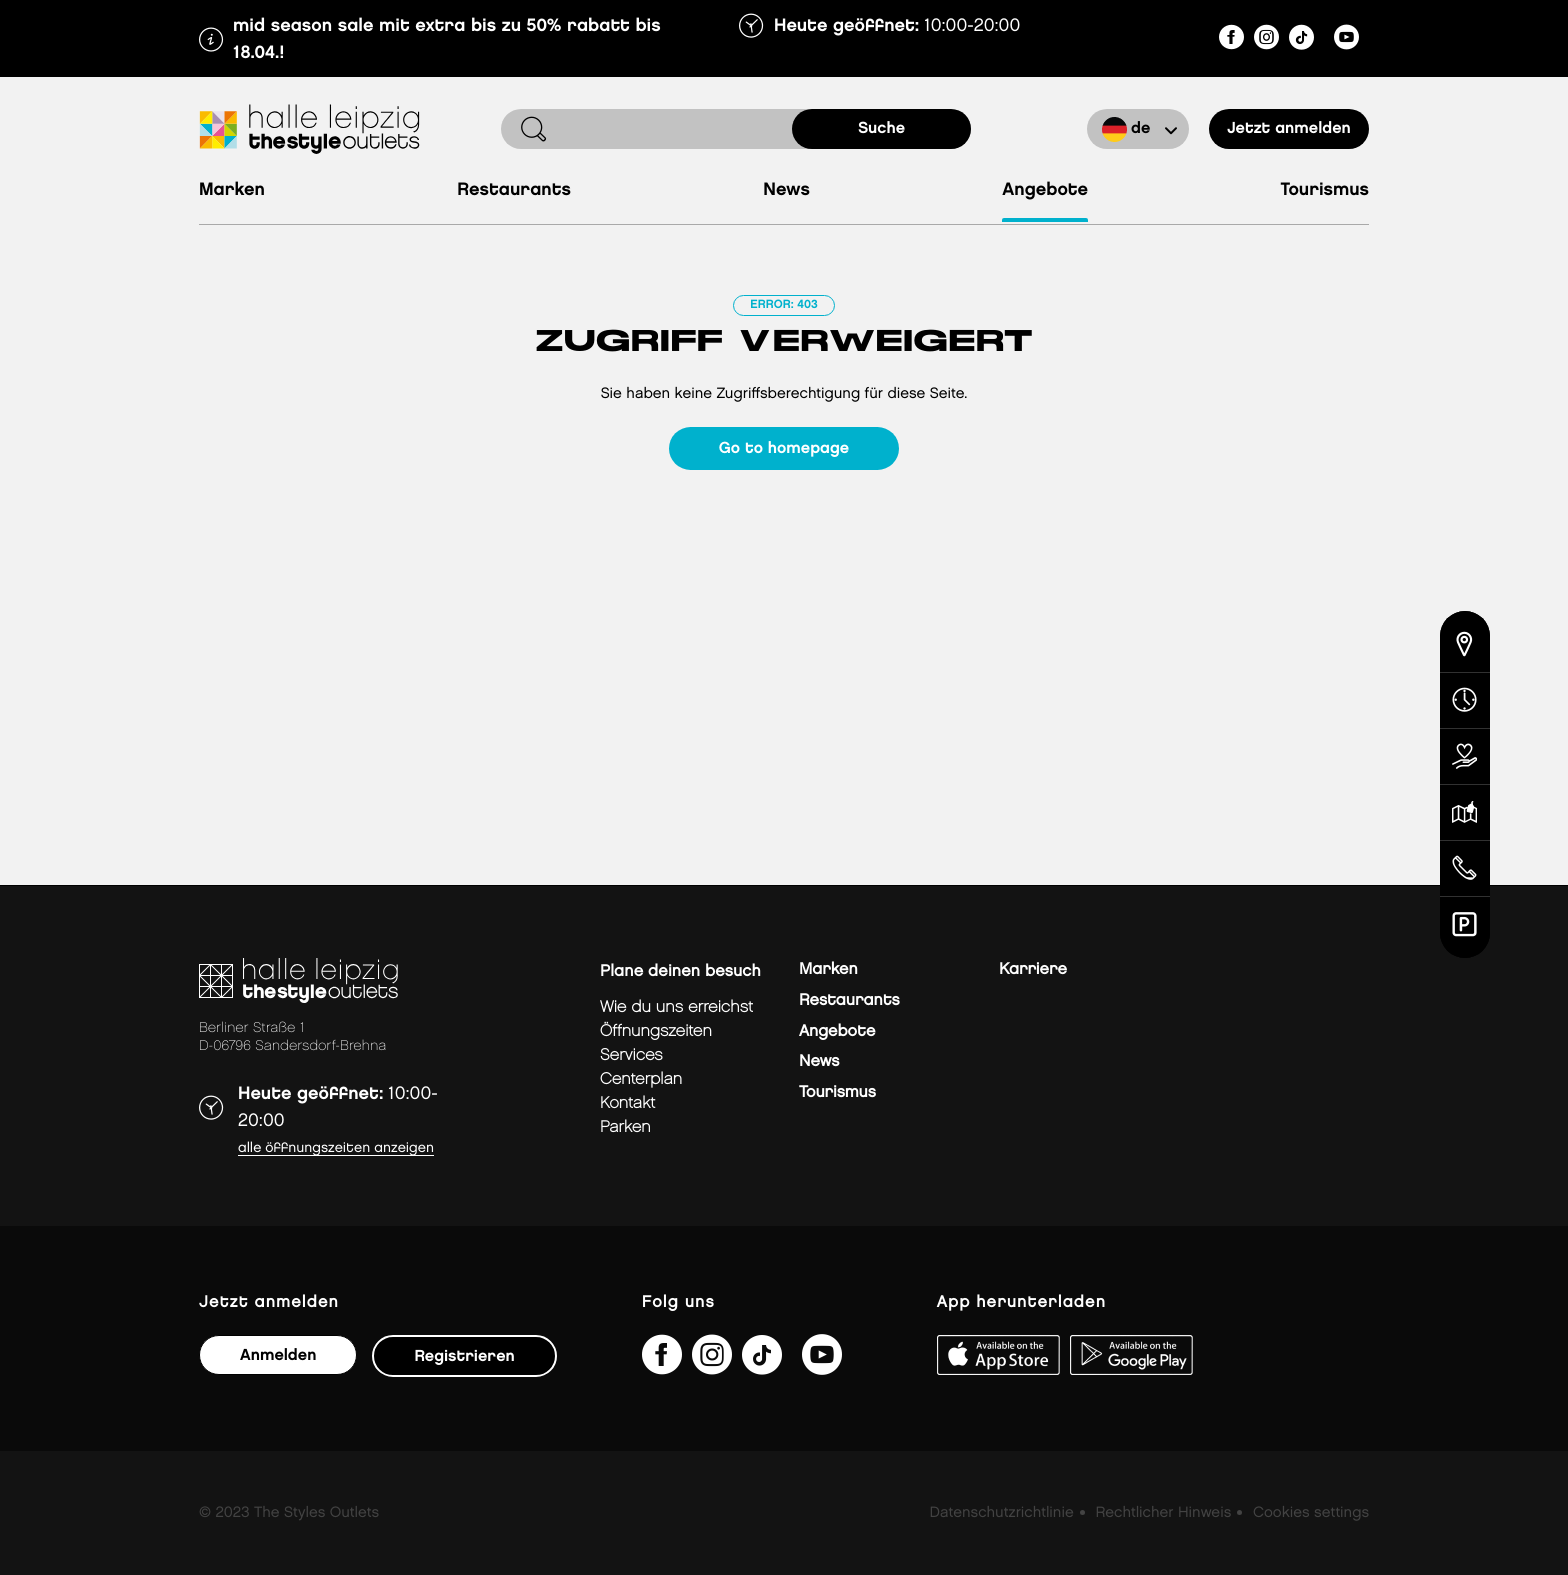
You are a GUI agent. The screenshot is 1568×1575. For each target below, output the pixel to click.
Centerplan (641, 1079)
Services (631, 1055)
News (786, 190)
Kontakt (627, 1103)
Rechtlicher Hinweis (1163, 1513)
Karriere (1033, 969)
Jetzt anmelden (1289, 128)
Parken (625, 1127)
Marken (232, 190)
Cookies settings (1311, 1513)
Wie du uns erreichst (676, 1007)
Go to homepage (784, 448)
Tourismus (1325, 190)
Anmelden (278, 1355)
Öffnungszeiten (656, 1031)
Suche (881, 128)
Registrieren (464, 1356)
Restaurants (514, 190)
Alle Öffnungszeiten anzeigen (336, 1148)
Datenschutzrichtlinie (1002, 1513)
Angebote (1045, 190)
